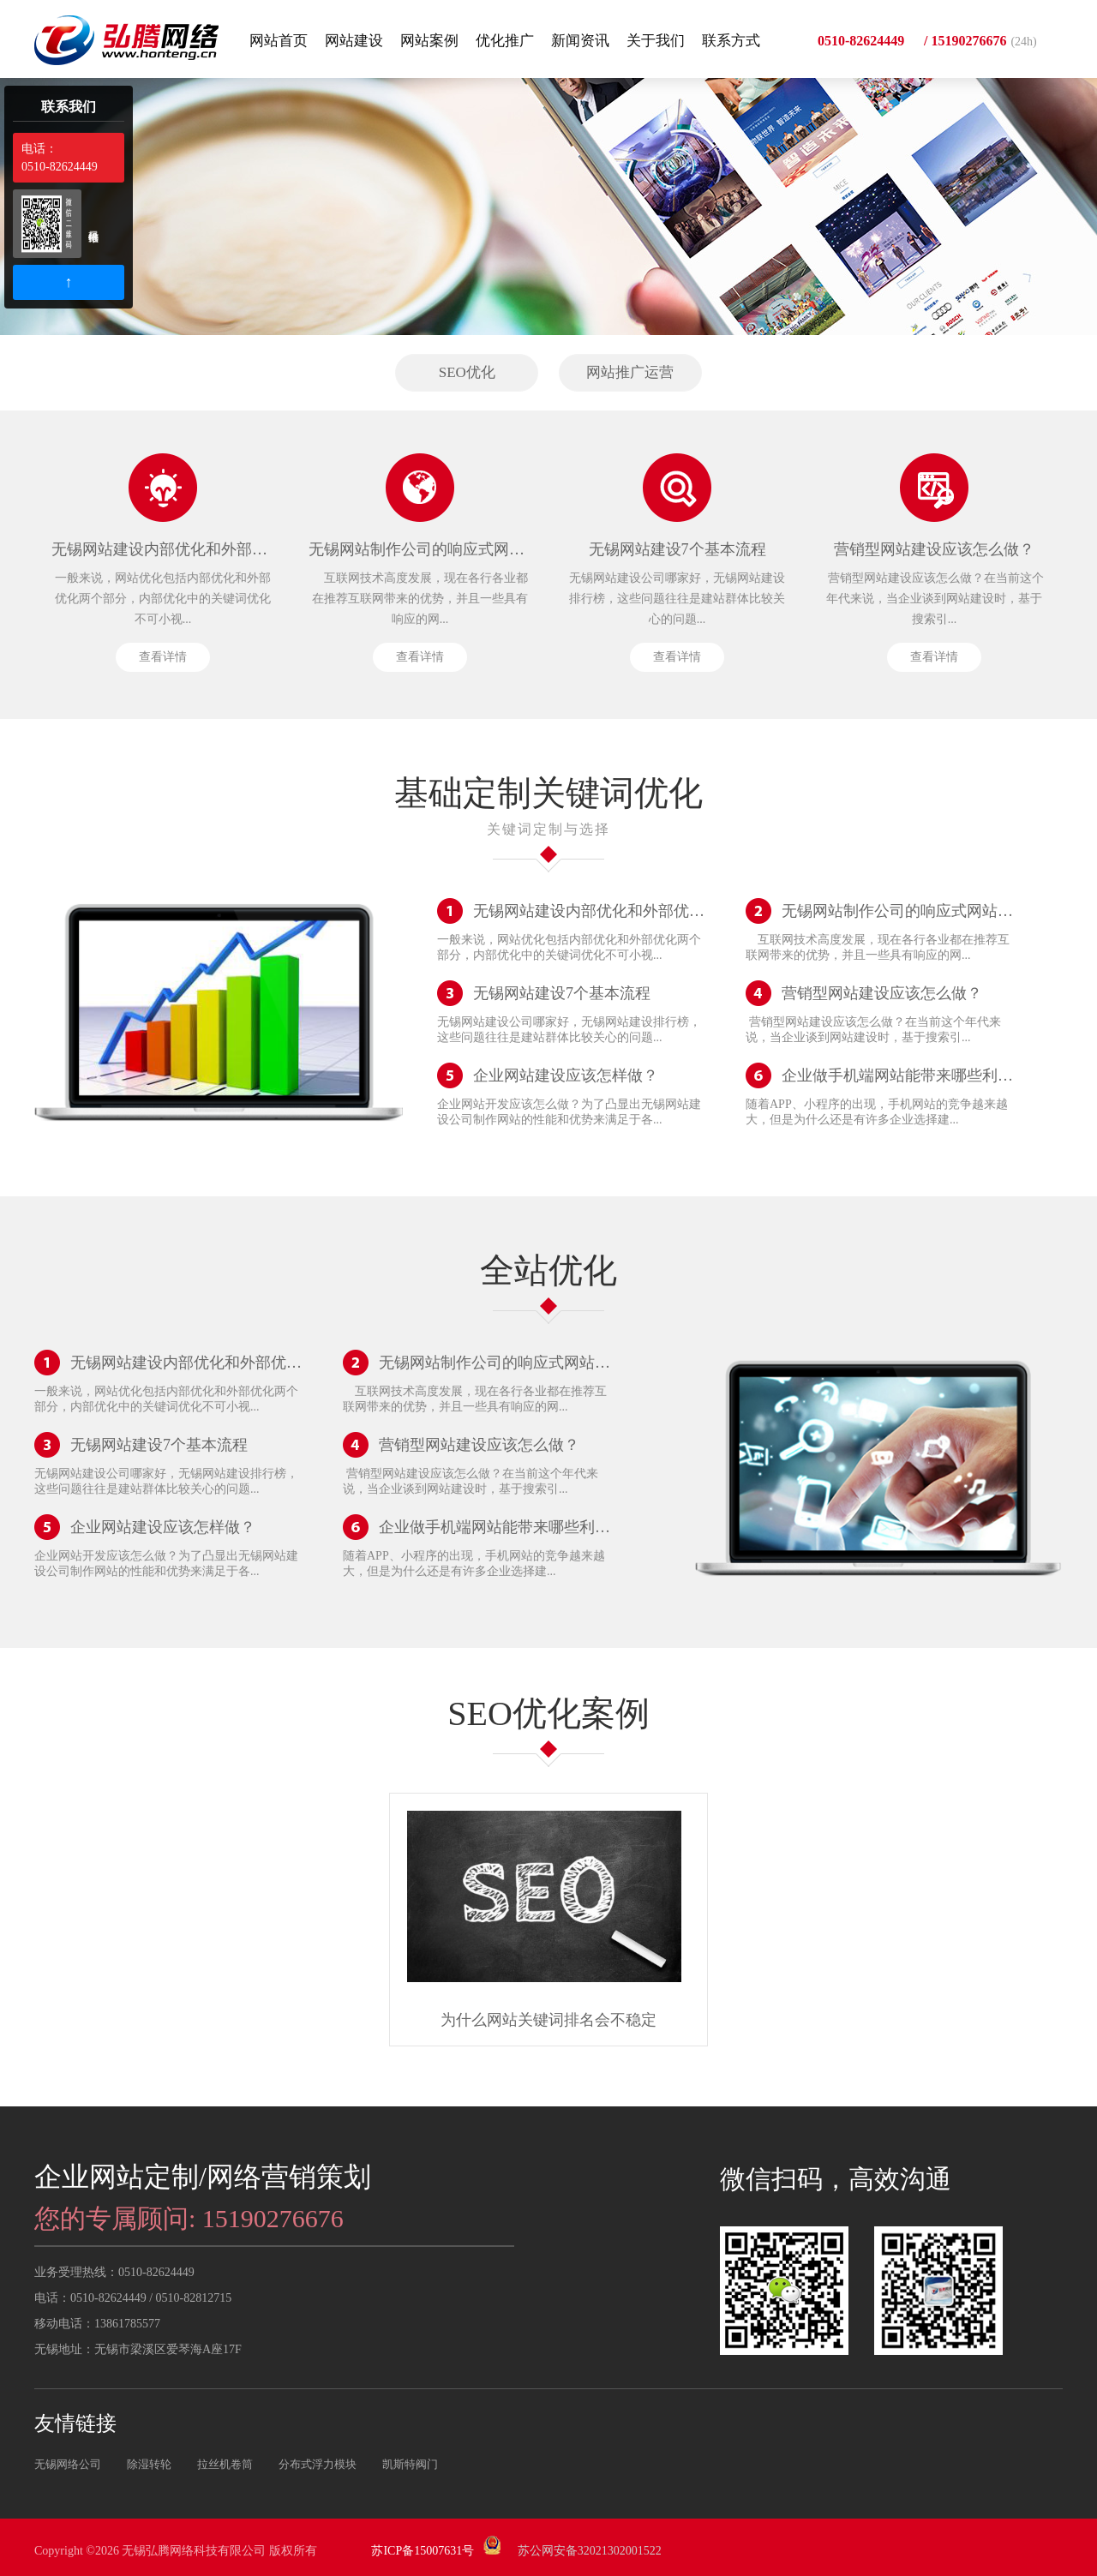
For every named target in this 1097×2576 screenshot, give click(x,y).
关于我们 (655, 41)
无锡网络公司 (67, 2464)
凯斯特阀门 (410, 2464)
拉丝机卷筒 (225, 2464)
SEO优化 (467, 372)
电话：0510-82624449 (59, 157)
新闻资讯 (580, 41)
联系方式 (731, 41)
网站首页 (278, 41)
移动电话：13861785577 (97, 2323)
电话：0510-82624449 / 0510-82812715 (132, 2297)
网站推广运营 (630, 372)
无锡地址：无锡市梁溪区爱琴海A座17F (138, 2349)
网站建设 (354, 41)
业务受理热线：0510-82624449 (114, 2272)
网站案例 (429, 41)
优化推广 (505, 41)
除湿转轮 (149, 2464)
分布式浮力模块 (318, 2464)
